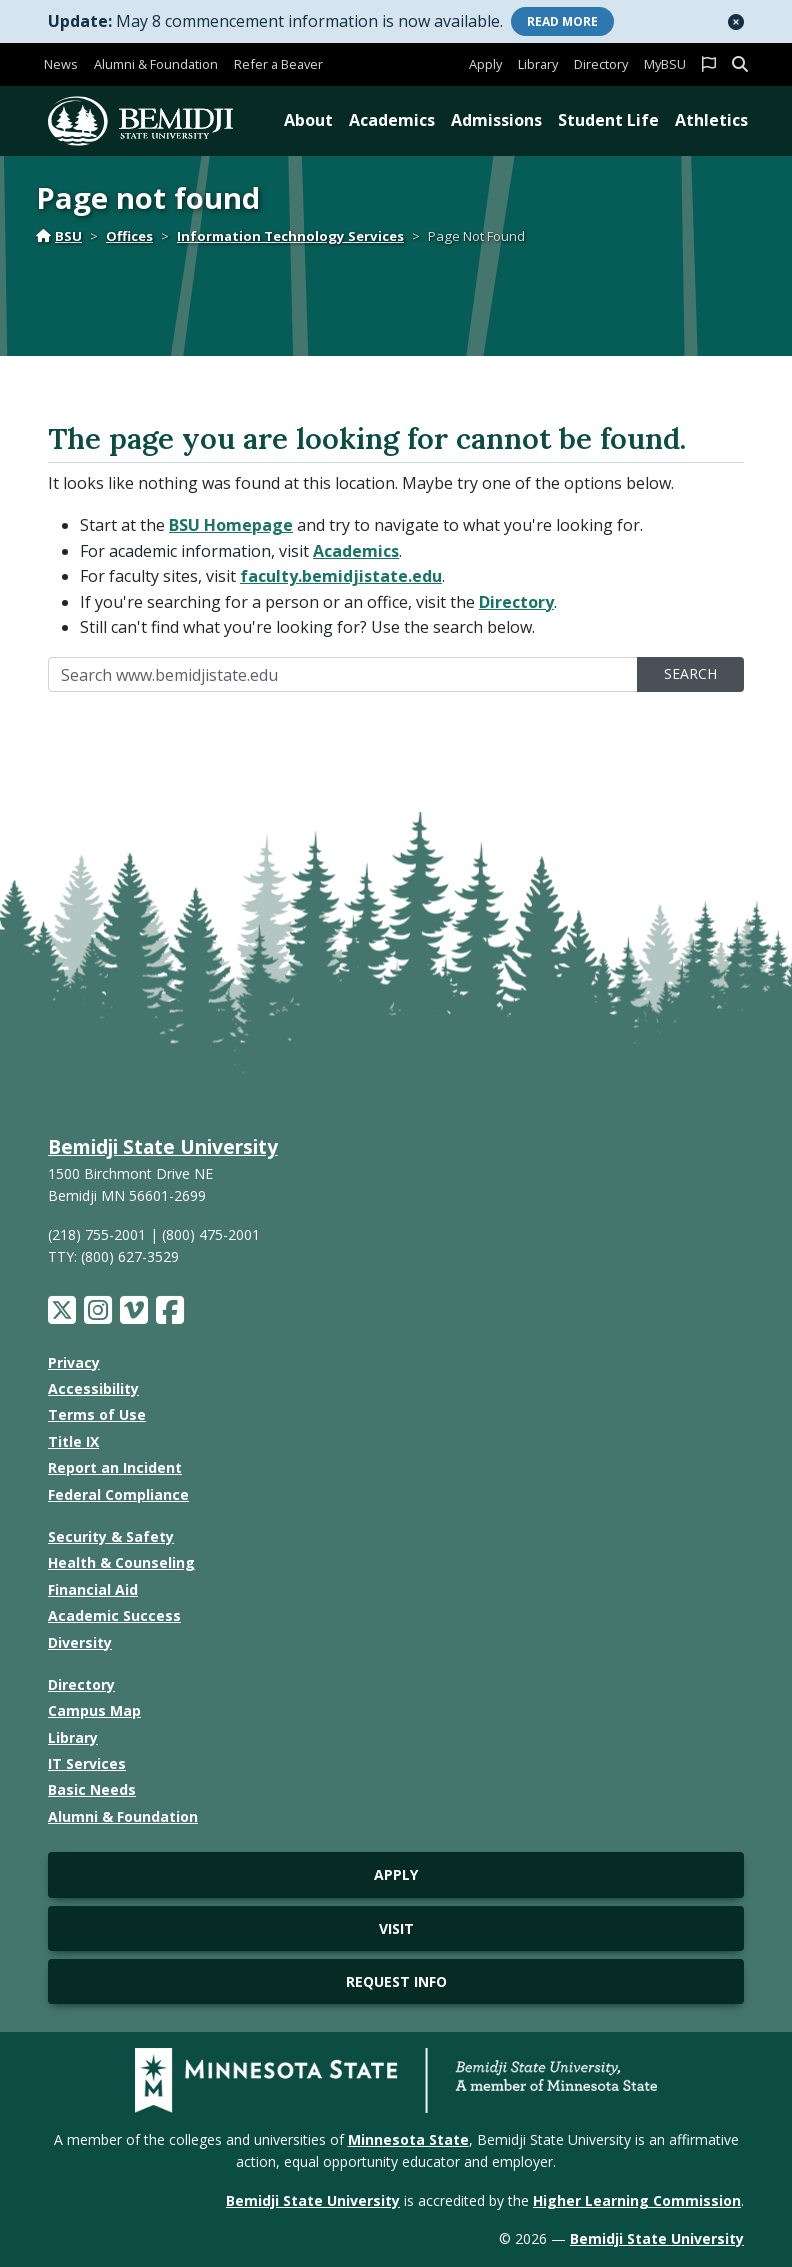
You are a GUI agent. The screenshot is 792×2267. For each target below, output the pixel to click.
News (61, 64)
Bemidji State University (163, 1146)
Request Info (396, 1981)
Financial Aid (93, 1589)
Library (538, 64)
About (308, 120)
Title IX (73, 1441)
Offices (129, 236)
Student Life (608, 120)
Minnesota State (408, 2139)
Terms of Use (97, 1414)
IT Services (87, 1763)
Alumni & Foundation (156, 64)
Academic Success (114, 1615)
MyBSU (665, 64)
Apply (485, 64)
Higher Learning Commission (637, 2200)
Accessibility (93, 1388)
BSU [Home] (59, 236)
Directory (601, 64)
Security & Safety (111, 1536)
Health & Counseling (121, 1562)
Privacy (74, 1362)
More (562, 21)
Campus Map (94, 1710)
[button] (736, 22)
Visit (396, 1928)
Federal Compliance (118, 1494)
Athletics (711, 120)
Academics (392, 120)
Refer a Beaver (278, 64)
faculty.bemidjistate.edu (341, 576)
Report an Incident (115, 1467)
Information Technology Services (290, 236)
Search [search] (690, 673)
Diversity (80, 1642)
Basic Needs (92, 1789)
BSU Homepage (231, 525)
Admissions (496, 120)
